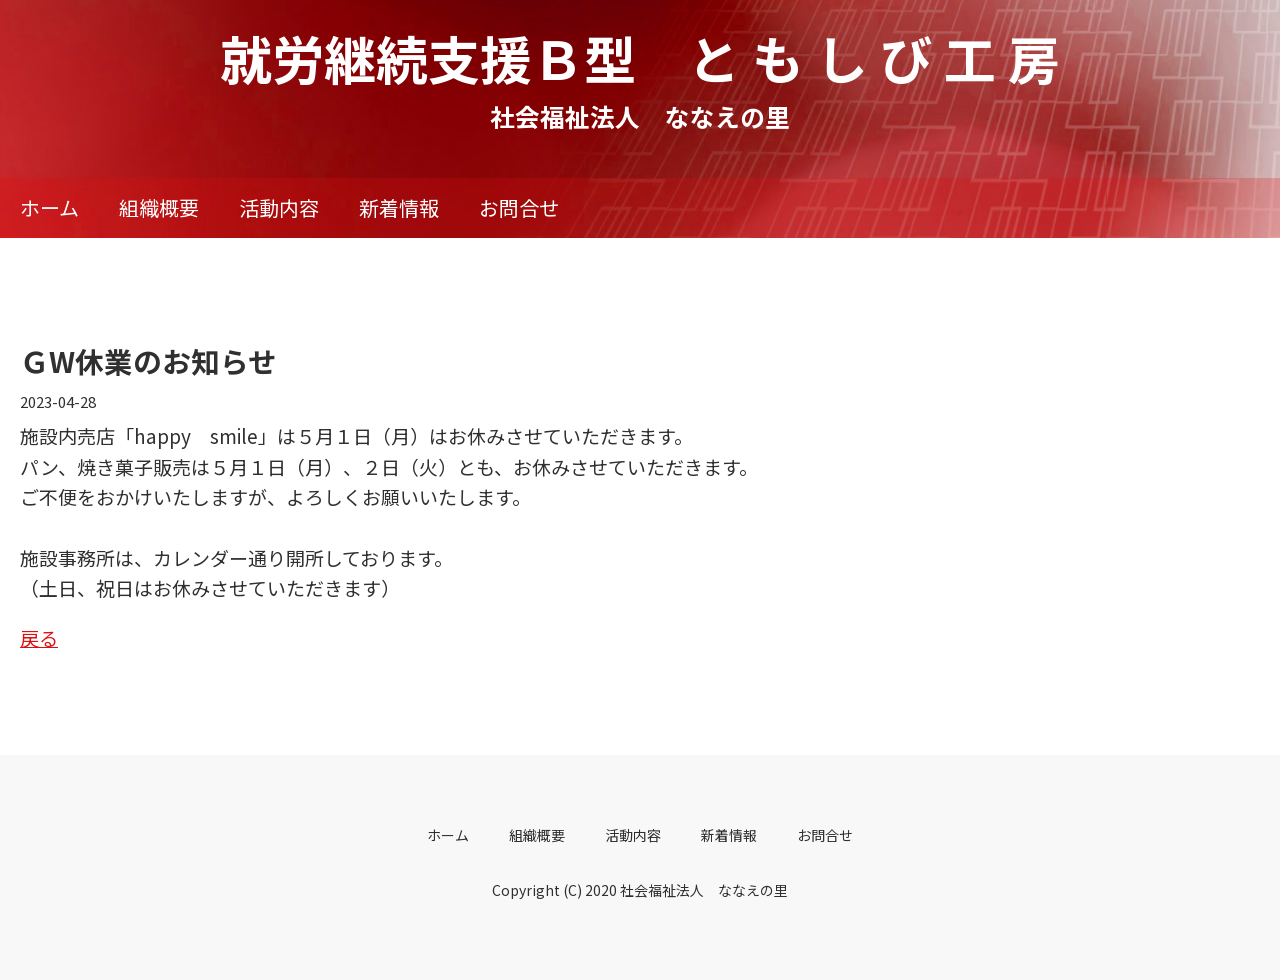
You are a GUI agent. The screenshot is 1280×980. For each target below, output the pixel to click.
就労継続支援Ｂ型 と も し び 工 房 (640, 57)
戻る (39, 637)
